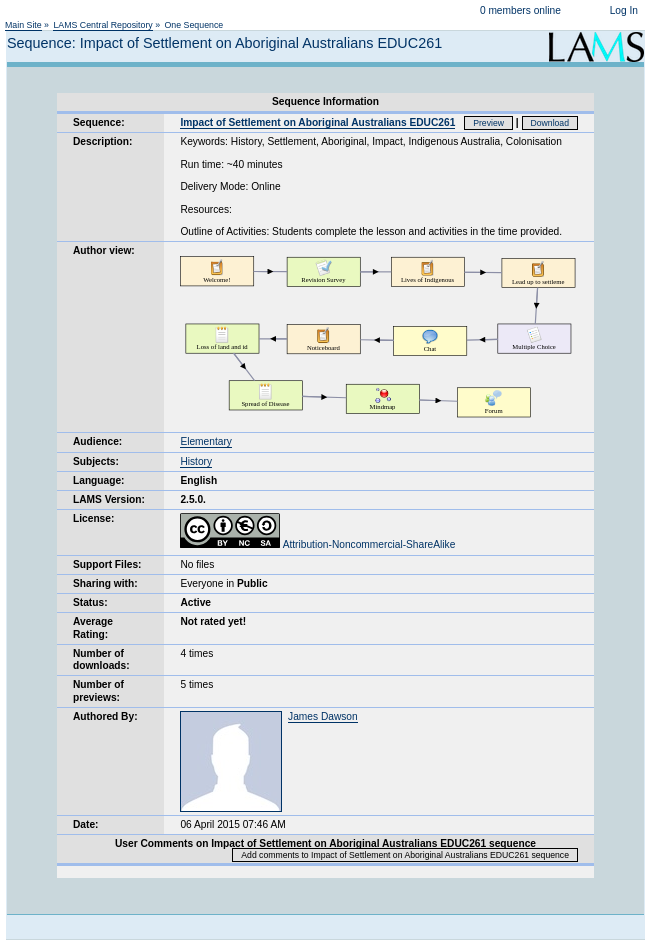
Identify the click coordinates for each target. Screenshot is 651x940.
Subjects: (96, 461)
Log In (624, 10)
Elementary (206, 441)
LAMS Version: (109, 499)
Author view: (104, 250)
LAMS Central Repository (102, 25)
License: (93, 518)
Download (550, 123)
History (196, 461)
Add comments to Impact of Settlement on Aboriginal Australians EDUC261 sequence (405, 855)
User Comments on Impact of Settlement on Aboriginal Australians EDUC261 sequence (325, 843)
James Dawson (323, 716)
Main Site (23, 25)
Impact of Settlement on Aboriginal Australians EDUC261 (317, 122)
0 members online (520, 10)
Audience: (97, 441)
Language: (99, 480)
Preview (488, 123)
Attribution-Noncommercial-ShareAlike (317, 544)
